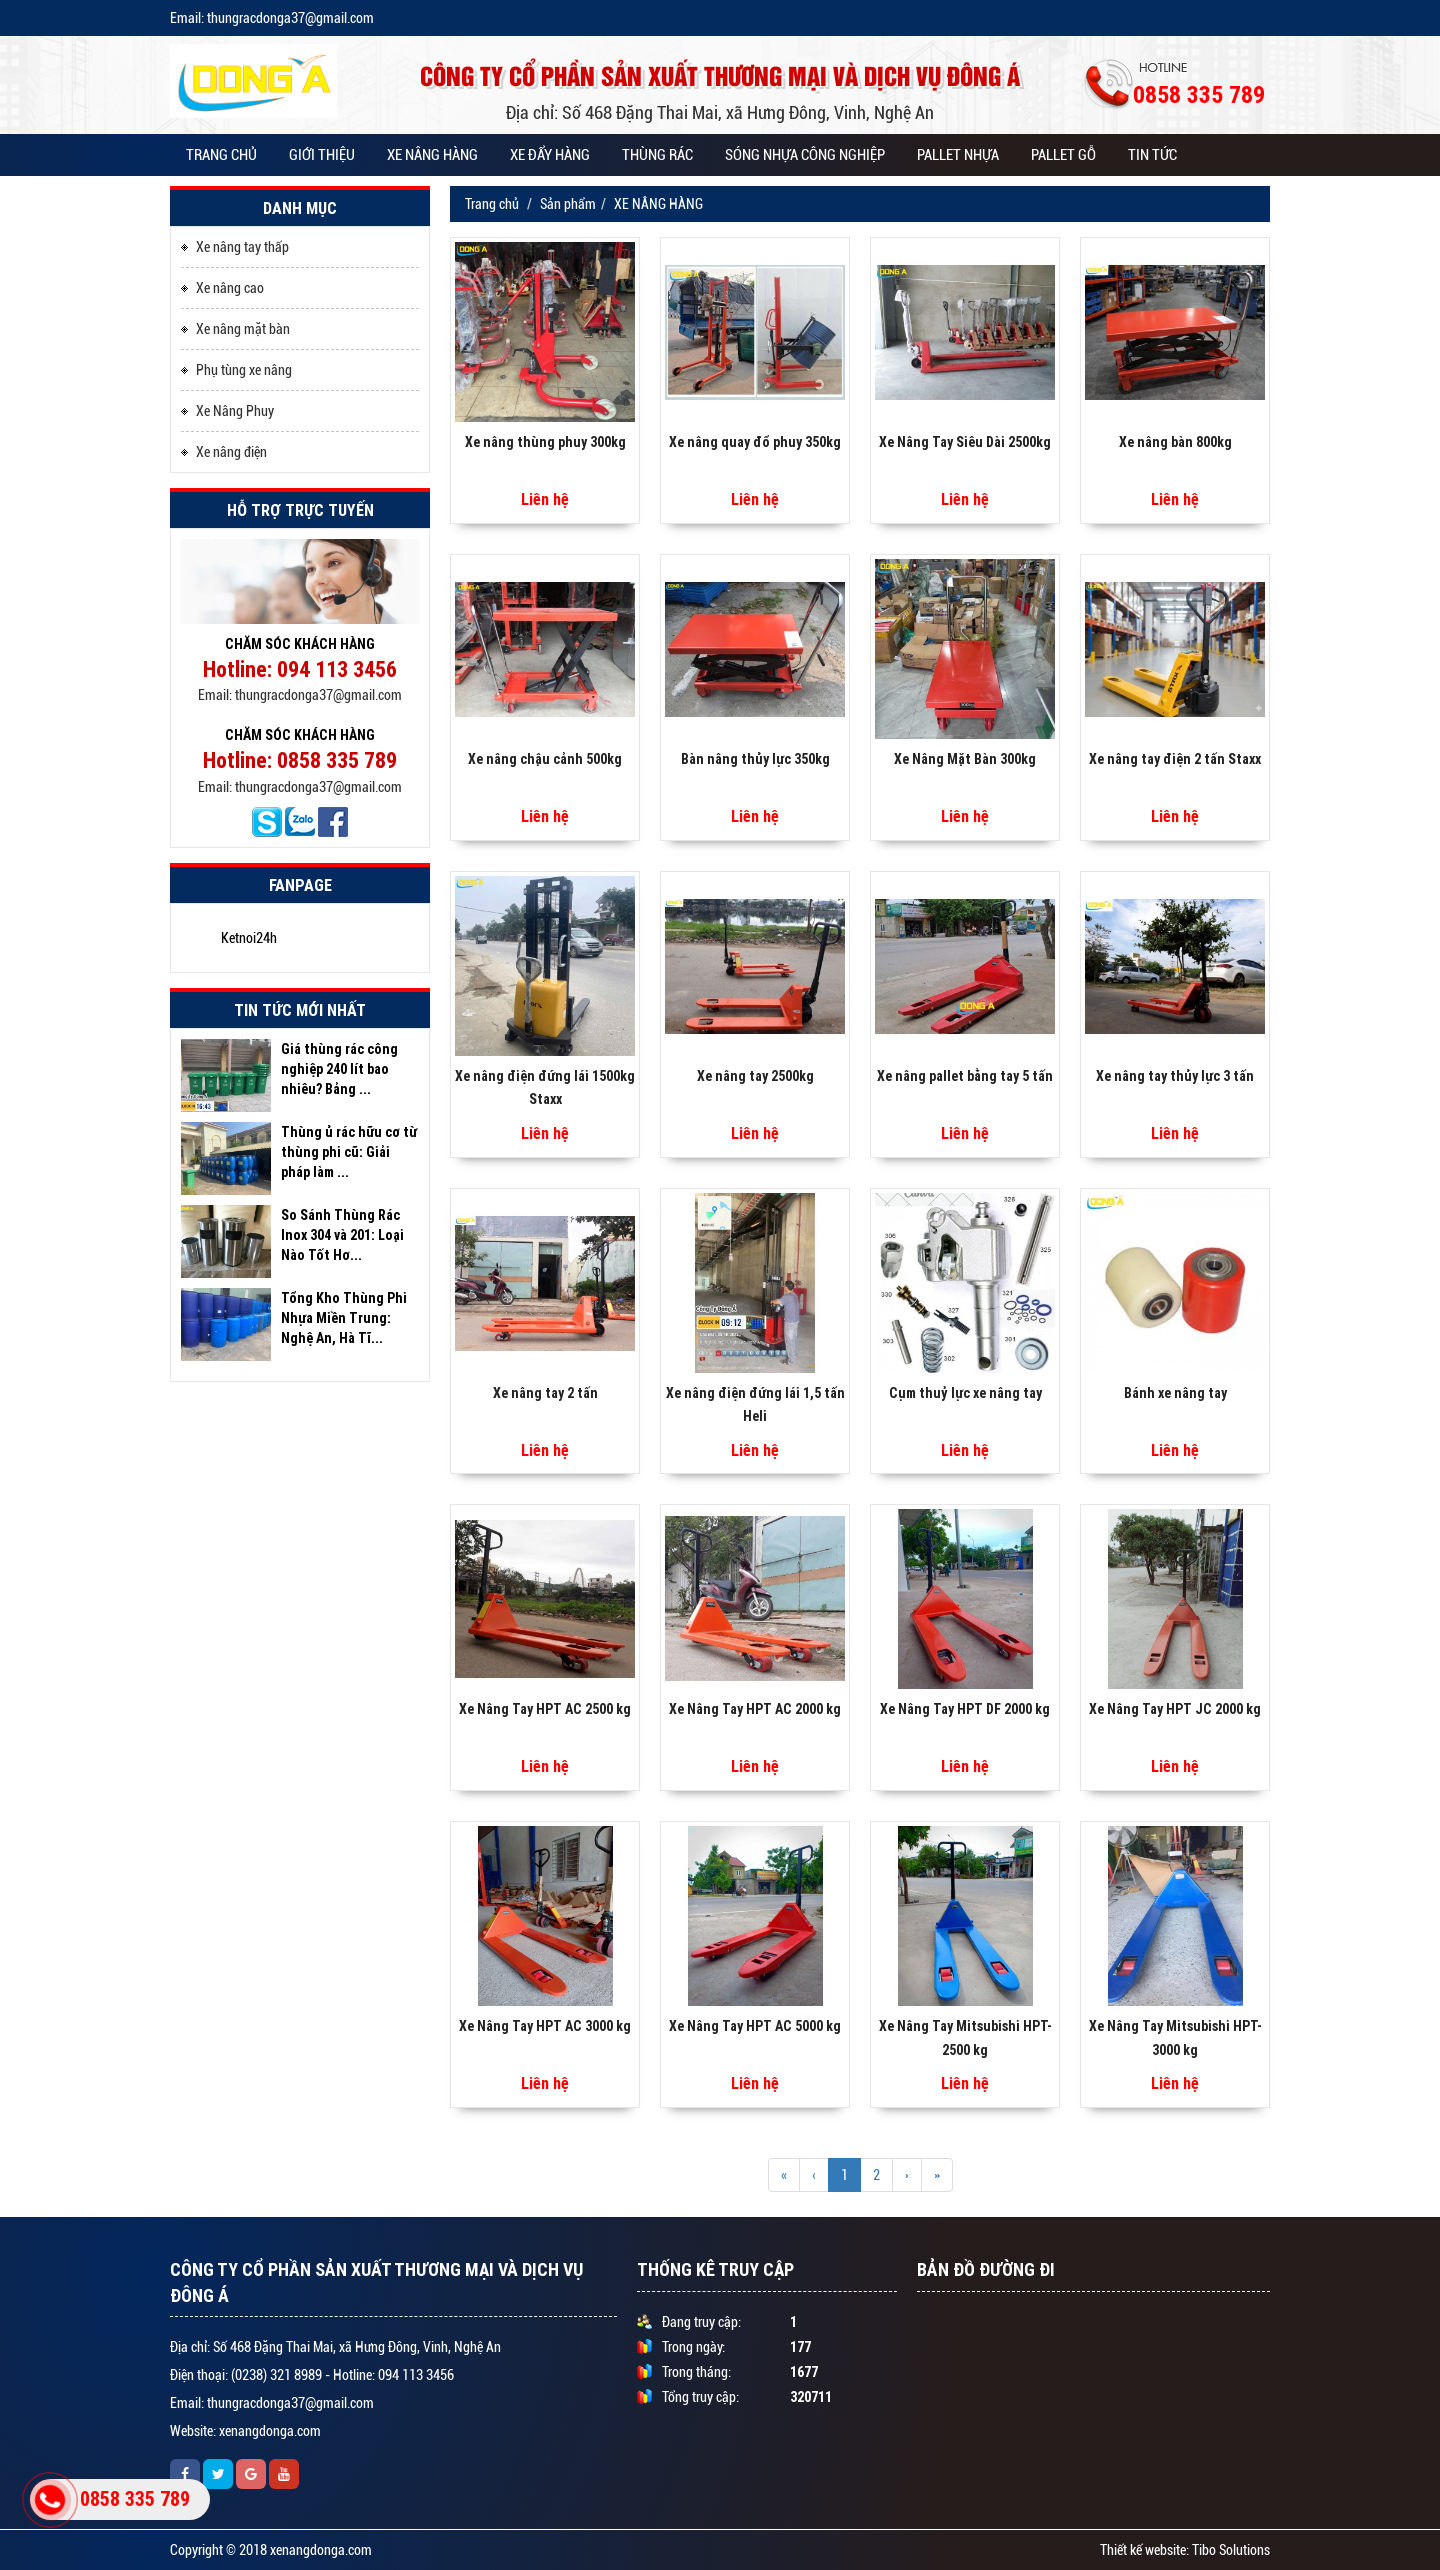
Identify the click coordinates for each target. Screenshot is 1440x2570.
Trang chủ (221, 155)
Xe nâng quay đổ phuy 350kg (755, 442)
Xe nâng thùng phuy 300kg (545, 442)
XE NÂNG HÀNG (432, 155)
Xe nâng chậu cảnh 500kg (545, 759)
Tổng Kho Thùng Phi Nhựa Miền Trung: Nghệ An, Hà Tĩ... (344, 1318)
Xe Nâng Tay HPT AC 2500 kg (545, 1709)
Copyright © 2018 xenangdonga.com (271, 2550)
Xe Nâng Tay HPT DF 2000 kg (965, 1709)
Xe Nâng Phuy (227, 410)
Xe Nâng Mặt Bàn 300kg (965, 759)
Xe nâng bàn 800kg (1175, 442)
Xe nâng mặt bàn (235, 328)
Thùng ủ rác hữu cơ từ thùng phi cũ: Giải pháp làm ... (349, 1152)
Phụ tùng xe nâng (236, 369)
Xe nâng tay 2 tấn (545, 1393)
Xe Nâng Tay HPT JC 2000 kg (1175, 1709)
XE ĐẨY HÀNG (550, 155)
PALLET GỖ (1063, 155)
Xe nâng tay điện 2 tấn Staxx (1175, 759)
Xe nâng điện (224, 451)
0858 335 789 (135, 2498)
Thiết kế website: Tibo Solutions (1185, 2550)
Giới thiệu (322, 155)
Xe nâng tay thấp (235, 246)
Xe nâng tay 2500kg (755, 1076)
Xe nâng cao (222, 287)
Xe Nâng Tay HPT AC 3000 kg (545, 2026)
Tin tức (1152, 155)
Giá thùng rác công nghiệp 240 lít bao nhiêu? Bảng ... (339, 1069)
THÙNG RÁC (657, 155)
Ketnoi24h (249, 938)
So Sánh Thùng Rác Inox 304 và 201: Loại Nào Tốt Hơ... (342, 1235)
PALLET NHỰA (958, 155)
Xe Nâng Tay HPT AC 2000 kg (755, 1709)
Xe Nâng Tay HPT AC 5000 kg (755, 2026)
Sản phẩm (568, 204)
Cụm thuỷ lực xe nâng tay (965, 1393)
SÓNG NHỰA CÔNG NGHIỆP (805, 155)
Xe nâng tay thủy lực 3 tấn (1175, 1076)
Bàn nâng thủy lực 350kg (755, 759)
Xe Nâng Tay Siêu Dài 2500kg (965, 442)
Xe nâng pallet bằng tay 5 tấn (965, 1076)
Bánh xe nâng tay (1175, 1393)
